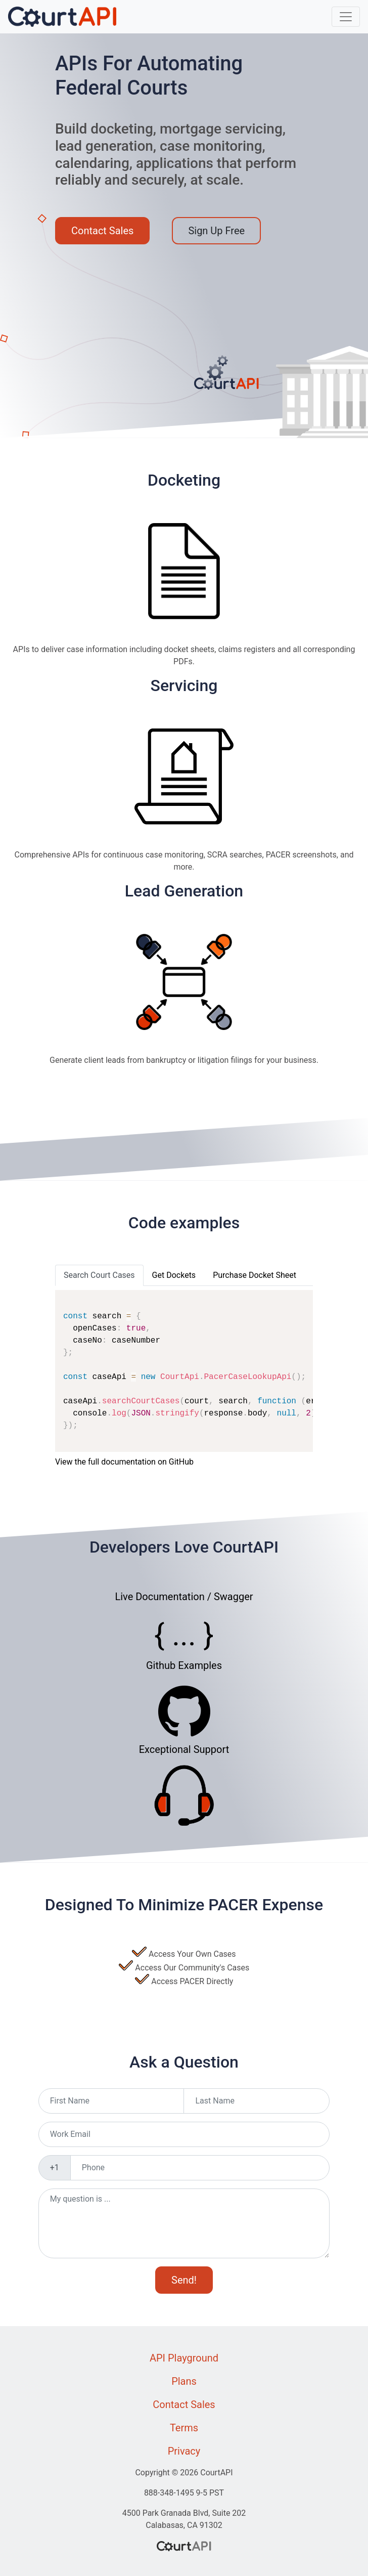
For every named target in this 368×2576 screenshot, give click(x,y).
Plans (184, 2381)
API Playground (184, 2358)
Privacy (184, 2451)
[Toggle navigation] (346, 17)
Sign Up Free (216, 231)
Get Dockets (174, 1275)
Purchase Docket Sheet (254, 1275)
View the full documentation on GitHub (124, 1462)
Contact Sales (102, 231)
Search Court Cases (99, 1275)
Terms (184, 2428)
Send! (184, 2280)
